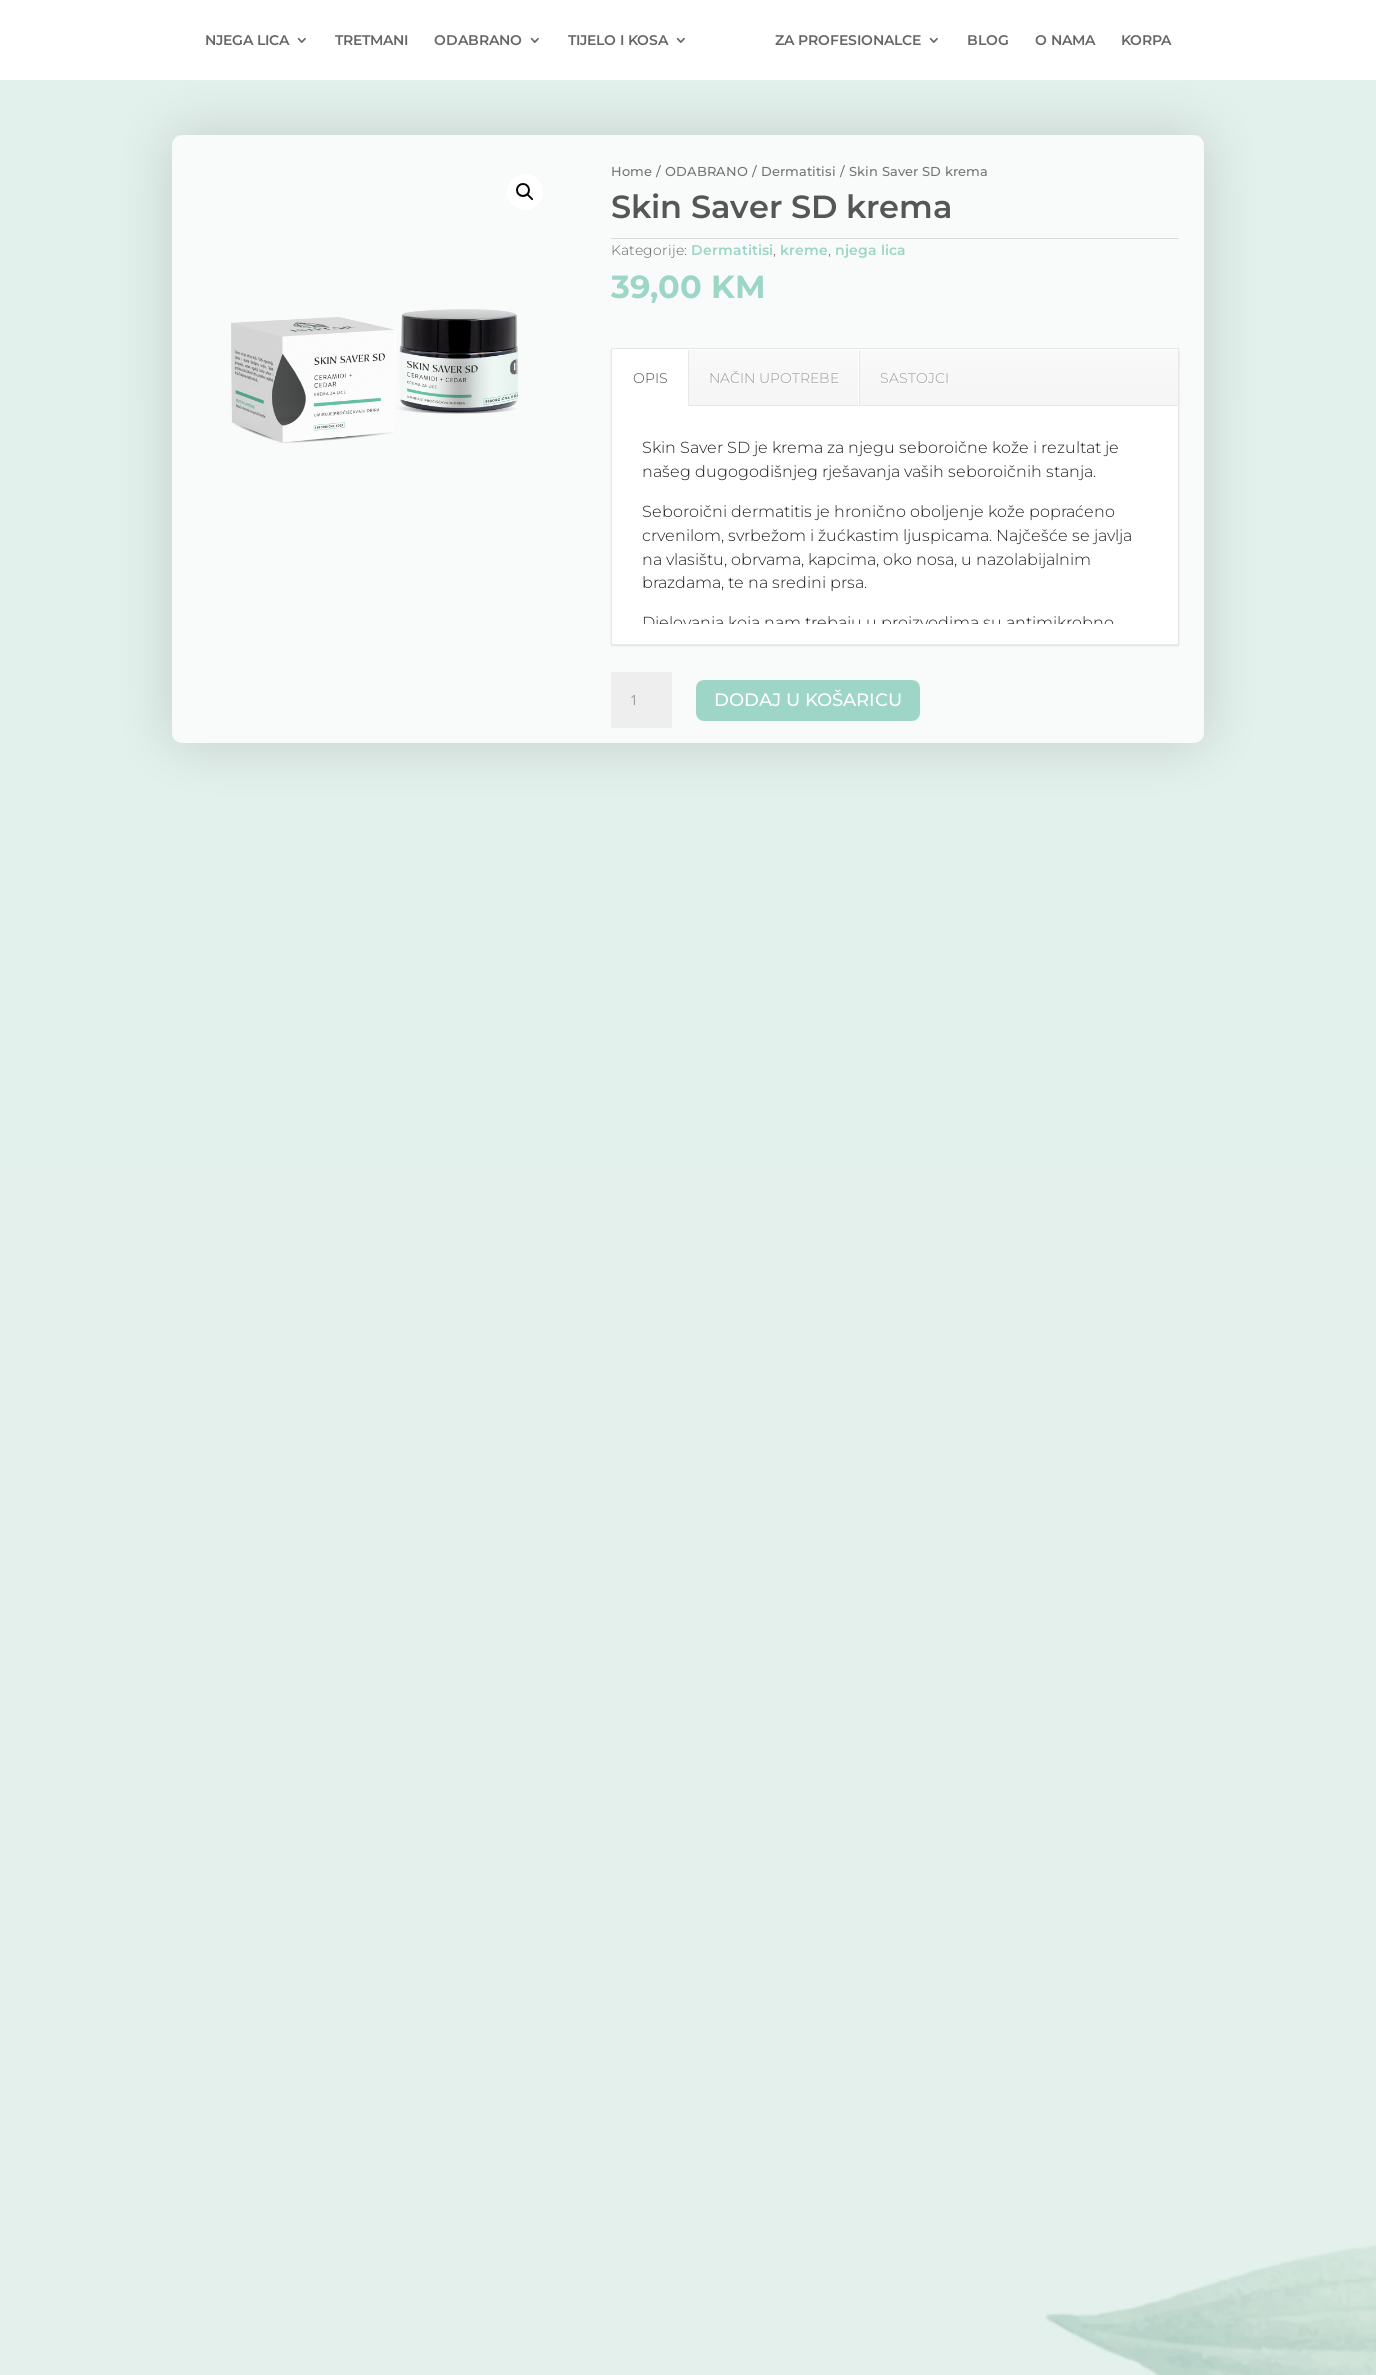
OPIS (650, 378)
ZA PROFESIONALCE (848, 41)
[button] (525, 192)
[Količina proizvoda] (641, 700)
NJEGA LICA (247, 41)
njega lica (870, 250)
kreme (804, 250)
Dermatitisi (798, 171)
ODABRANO (478, 41)
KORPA (1146, 41)
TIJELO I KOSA (618, 41)
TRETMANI (371, 41)
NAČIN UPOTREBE (774, 378)
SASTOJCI (914, 378)
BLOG (988, 41)
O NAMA (1065, 41)
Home (631, 171)
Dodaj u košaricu (808, 700)
